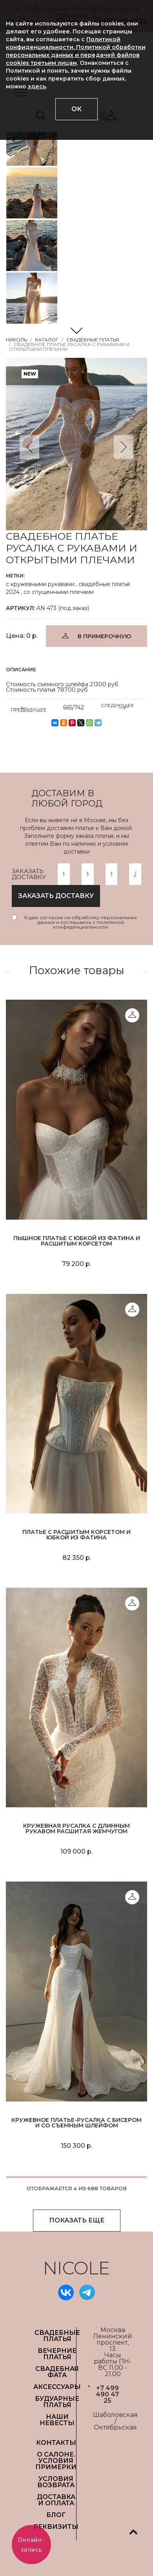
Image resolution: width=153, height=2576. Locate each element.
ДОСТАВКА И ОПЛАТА (56, 2500)
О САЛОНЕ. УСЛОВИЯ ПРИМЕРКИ (55, 2461)
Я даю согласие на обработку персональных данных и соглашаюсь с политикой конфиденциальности (80, 922)
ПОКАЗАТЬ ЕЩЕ (76, 2220)
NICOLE (76, 2268)
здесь (37, 86)
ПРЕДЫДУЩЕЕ (29, 708)
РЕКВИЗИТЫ (55, 2526)
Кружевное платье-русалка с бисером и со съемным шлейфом (76, 2122)
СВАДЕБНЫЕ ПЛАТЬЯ (57, 2336)
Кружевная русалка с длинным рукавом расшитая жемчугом (76, 1828)
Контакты (56, 2442)
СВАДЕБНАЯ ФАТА (57, 2372)
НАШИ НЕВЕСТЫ (57, 2420)
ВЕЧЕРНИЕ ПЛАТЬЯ (57, 2354)
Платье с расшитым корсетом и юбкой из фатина (76, 1534)
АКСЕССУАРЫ (57, 2387)
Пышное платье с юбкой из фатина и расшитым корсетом (76, 1241)
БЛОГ (56, 2515)
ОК (76, 109)
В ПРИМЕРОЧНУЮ (104, 636)
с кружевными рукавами (40, 584)
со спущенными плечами (59, 591)
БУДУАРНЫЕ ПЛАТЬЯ (57, 2402)
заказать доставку (56, 896)
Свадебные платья (92, 340)
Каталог (46, 340)
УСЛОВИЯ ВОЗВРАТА (56, 2482)
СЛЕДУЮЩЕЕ (117, 706)
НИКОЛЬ (16, 340)
